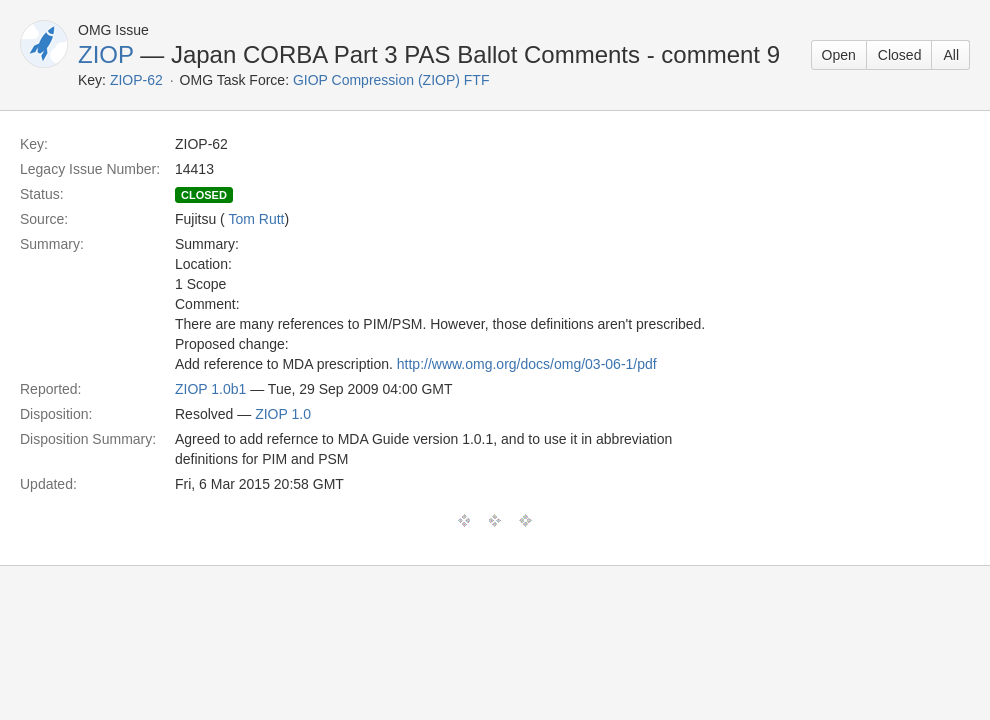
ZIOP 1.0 (283, 414)
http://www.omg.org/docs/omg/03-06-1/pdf (527, 364)
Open (839, 55)
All (951, 55)
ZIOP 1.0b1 (210, 389)
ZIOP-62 (136, 80)
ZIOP (106, 54)
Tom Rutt (256, 219)
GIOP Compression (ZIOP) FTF (391, 80)
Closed (900, 55)
